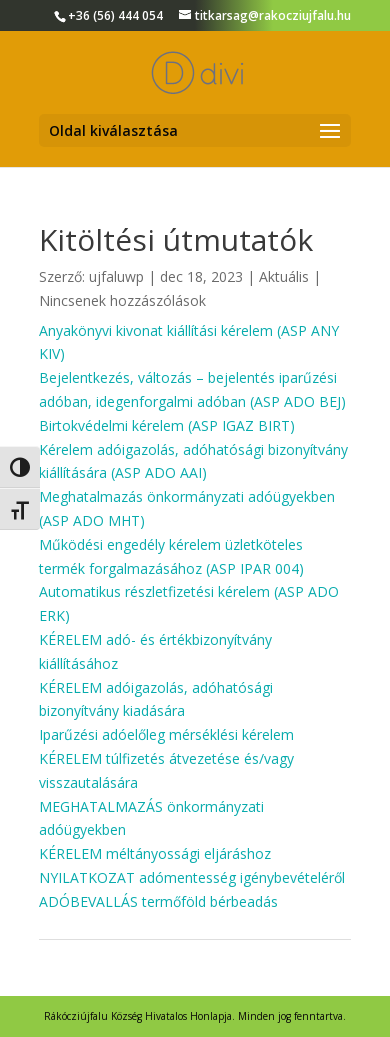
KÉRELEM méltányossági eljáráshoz (155, 853)
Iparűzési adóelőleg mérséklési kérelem (166, 734)
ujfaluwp (116, 276)
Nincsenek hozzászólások (122, 300)
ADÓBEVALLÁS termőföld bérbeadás (158, 901)
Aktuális (284, 276)
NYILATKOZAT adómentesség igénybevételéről (192, 877)
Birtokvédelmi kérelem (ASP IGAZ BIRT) (167, 425)
